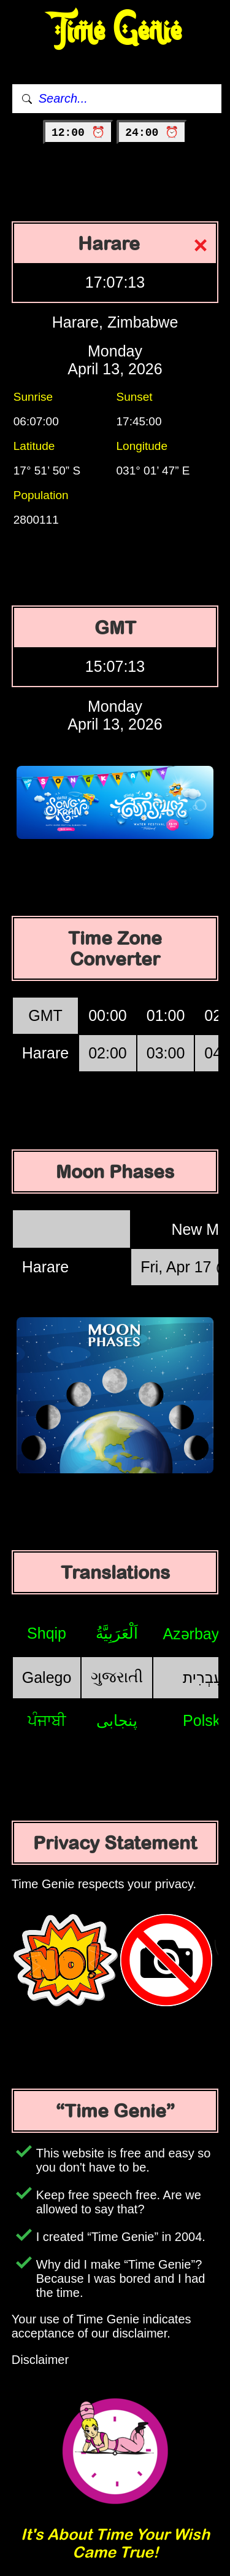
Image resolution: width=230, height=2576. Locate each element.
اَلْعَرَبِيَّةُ (117, 1633)
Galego (47, 1677)
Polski (203, 1720)
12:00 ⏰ (78, 133)
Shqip (46, 1633)
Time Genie (115, 31)
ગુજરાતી (117, 1676)
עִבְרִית (203, 1677)
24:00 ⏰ (151, 133)
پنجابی (116, 1720)
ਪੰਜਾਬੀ (47, 1720)
